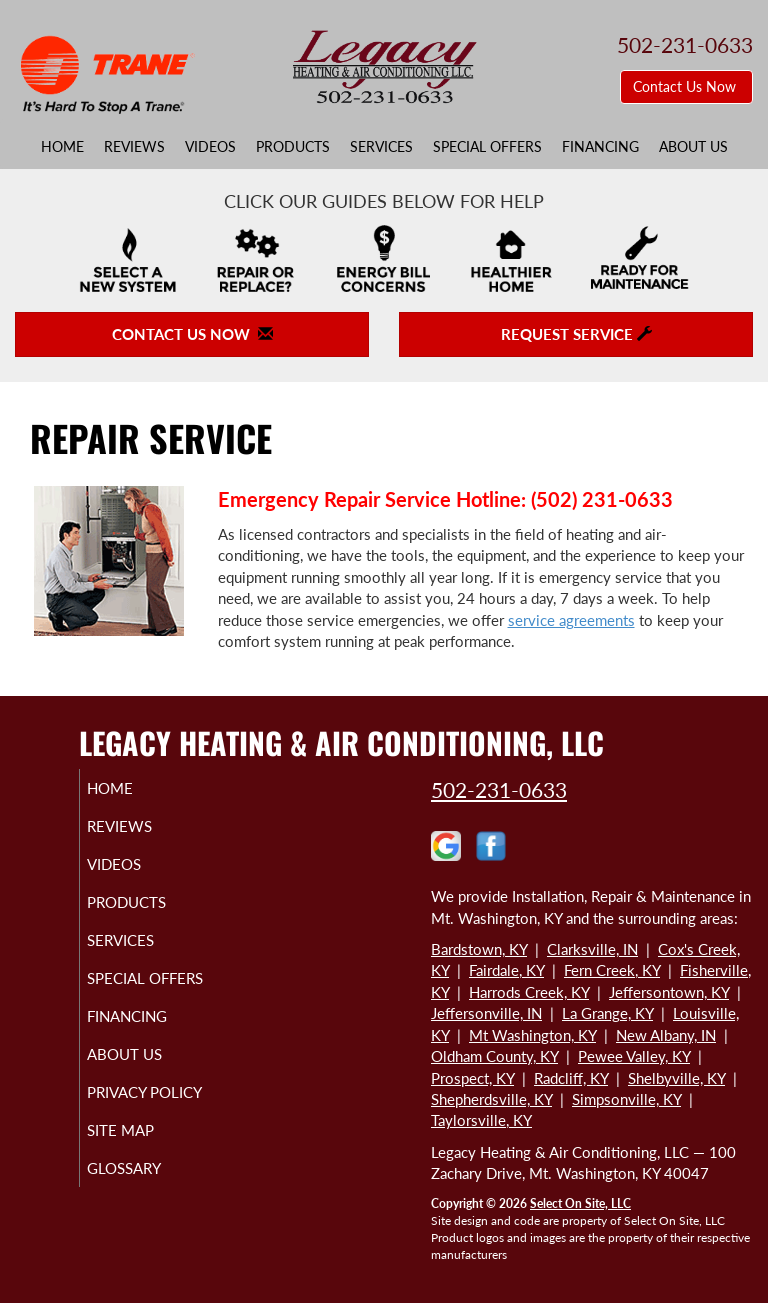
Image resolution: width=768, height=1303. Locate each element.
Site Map (143, 1166)
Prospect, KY (472, 1078)
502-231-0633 (499, 789)
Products (293, 147)
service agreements (571, 620)
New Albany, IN (666, 1035)
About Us (693, 147)
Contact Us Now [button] (686, 86)
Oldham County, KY (494, 1056)
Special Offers (487, 147)
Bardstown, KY (479, 949)
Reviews (134, 147)
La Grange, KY (607, 1013)
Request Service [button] (576, 334)
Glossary (147, 1204)
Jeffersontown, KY (669, 992)
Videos (210, 147)
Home (62, 147)
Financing (600, 147)
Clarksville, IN (592, 949)
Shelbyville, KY (676, 1078)
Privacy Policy (124, 1119)
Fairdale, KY (506, 970)
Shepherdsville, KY (491, 1099)
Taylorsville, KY (481, 1120)
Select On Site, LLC (580, 1203)
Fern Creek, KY (612, 970)
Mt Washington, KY (532, 1035)
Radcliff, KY (571, 1078)
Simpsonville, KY (626, 1099)
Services (381, 147)
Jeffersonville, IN (486, 1013)
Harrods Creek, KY (529, 992)
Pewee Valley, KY (634, 1056)
